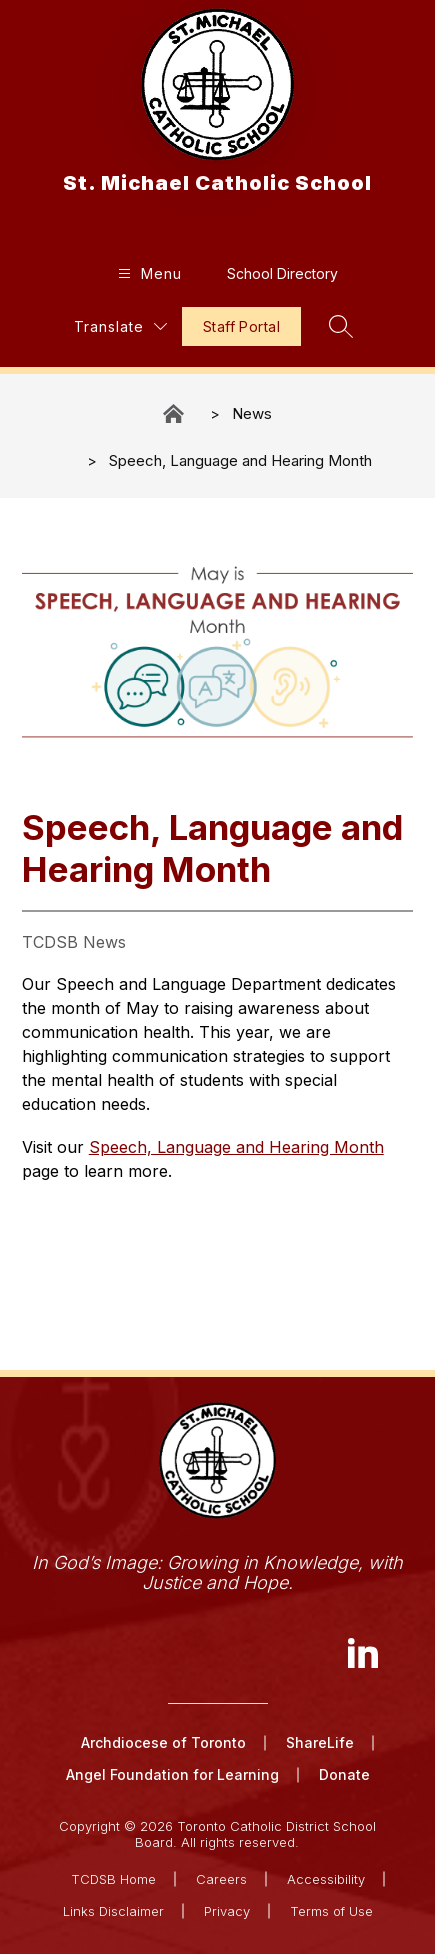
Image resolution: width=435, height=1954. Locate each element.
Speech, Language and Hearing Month (240, 460)
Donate (344, 1774)
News (252, 413)
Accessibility (326, 1879)
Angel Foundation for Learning (172, 1774)
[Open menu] (147, 273)
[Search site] (341, 326)
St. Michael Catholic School (175, 413)
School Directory (282, 273)
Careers (221, 1879)
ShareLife (320, 1742)
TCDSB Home (113, 1879)
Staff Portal (241, 326)
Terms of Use (331, 1911)
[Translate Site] (120, 326)
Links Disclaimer (113, 1911)
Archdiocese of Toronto (163, 1742)
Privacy (227, 1911)
